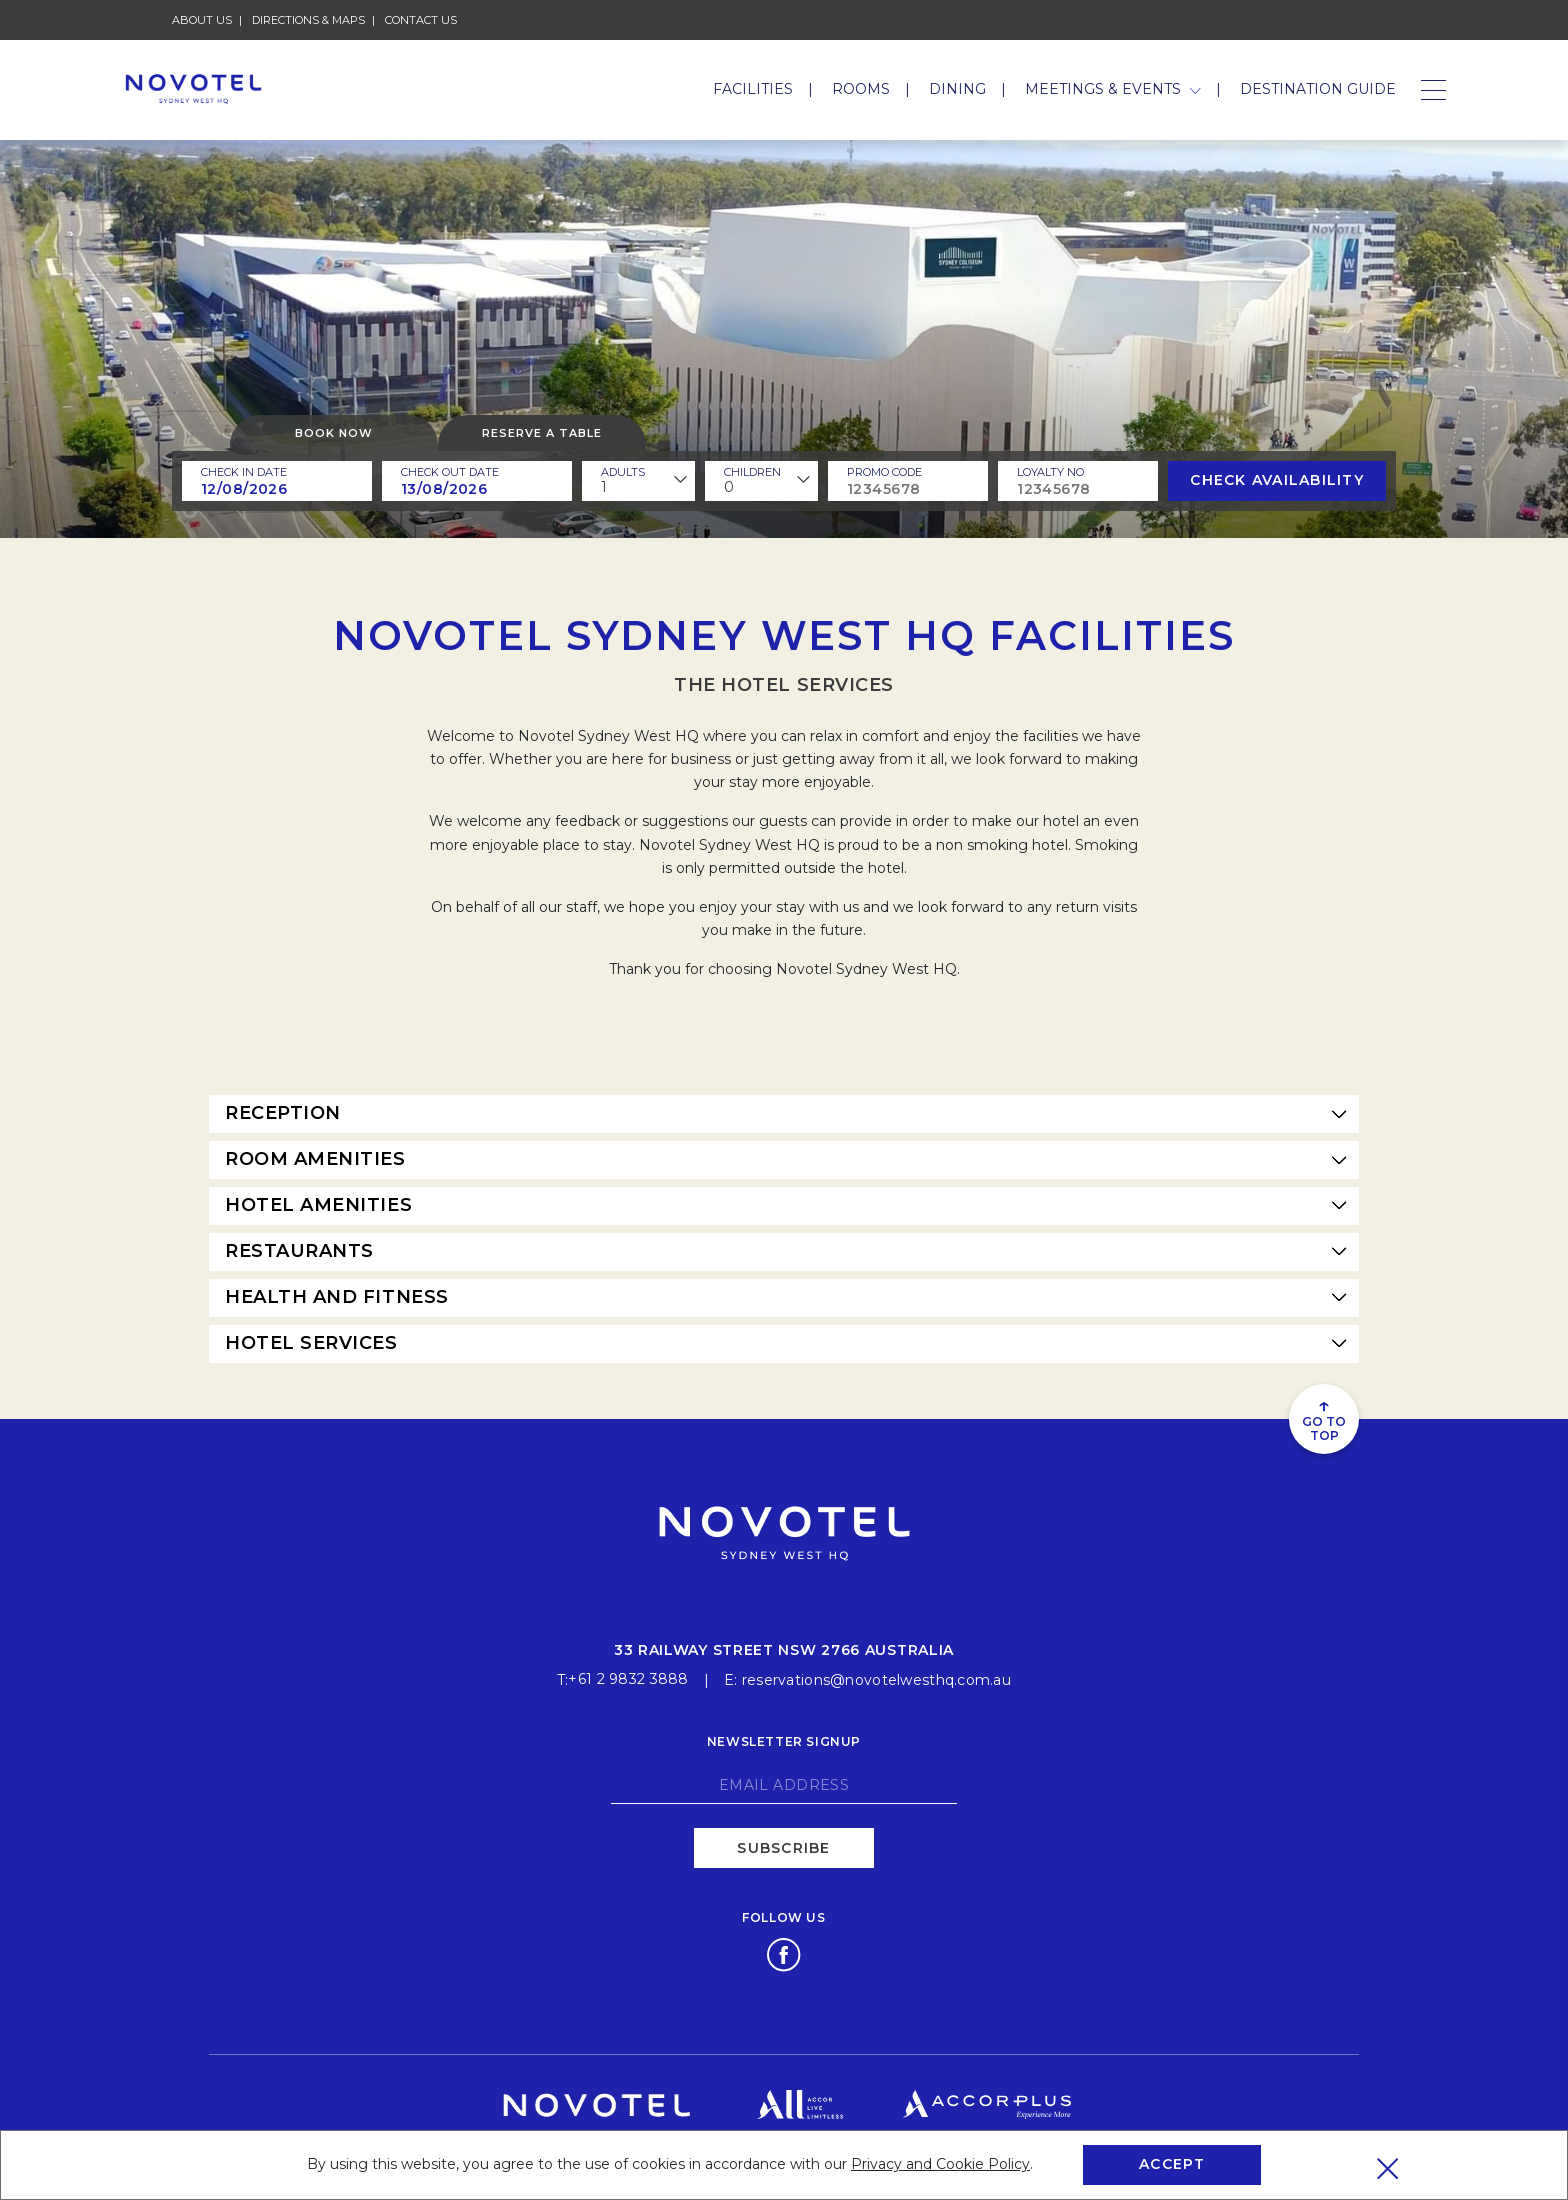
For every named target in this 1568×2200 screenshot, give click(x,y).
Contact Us (421, 20)
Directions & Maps (308, 20)
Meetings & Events (1113, 89)
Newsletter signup (784, 1737)
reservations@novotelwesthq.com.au (876, 1676)
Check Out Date (450, 472)
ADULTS (623, 472)
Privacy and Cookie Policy (940, 2164)
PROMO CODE (884, 472)
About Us (202, 20)
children (752, 472)
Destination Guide (1318, 89)
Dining (957, 89)
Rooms (861, 89)
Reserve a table (542, 433)
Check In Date (244, 472)
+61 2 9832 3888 (628, 1676)
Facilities (753, 89)
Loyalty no (1050, 472)
